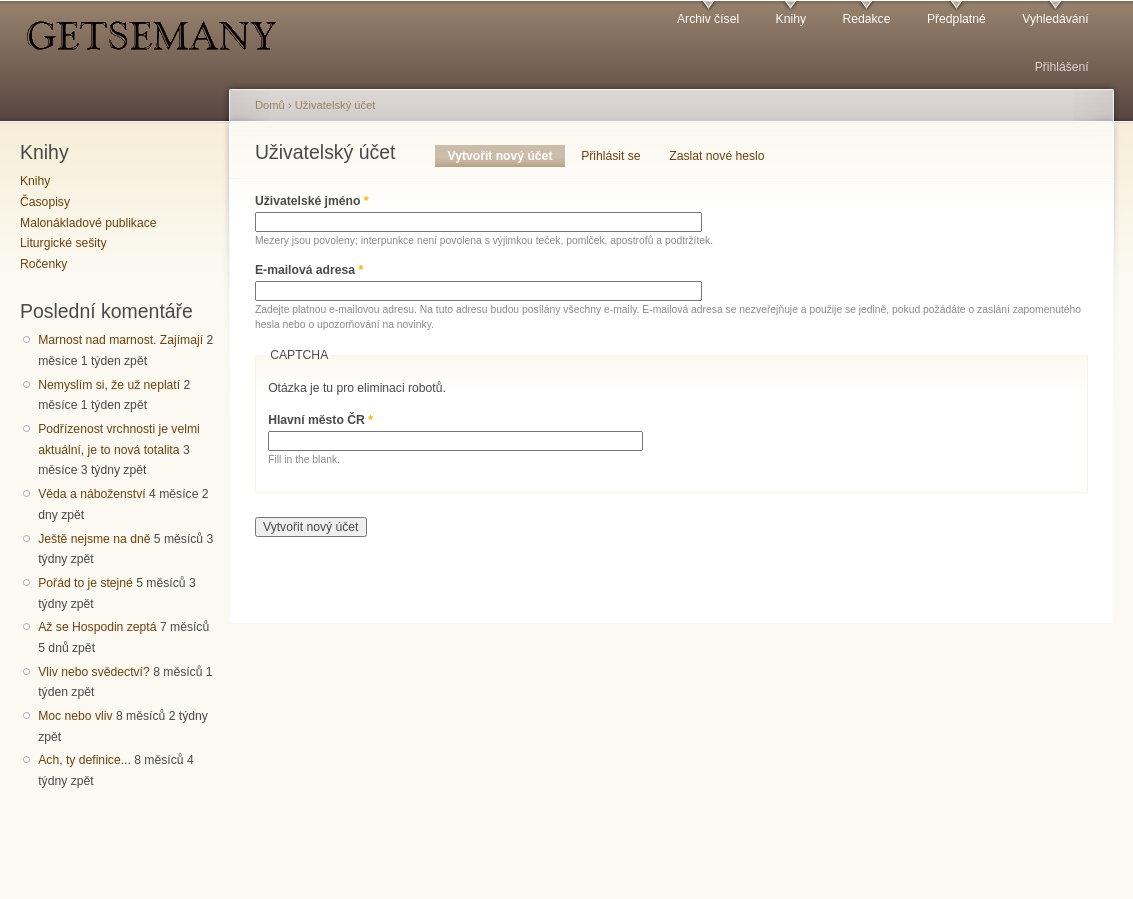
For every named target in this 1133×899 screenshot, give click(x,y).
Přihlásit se (610, 156)
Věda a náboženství (91, 494)
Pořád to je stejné (85, 583)
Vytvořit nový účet (506, 156)
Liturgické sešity (63, 243)
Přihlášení (1062, 67)
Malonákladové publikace (88, 223)
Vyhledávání (1055, 19)
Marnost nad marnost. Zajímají (120, 340)
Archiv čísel (708, 19)
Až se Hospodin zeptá (97, 627)
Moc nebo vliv (75, 716)
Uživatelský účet (335, 105)
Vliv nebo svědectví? (94, 672)
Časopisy (45, 202)
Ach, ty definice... (84, 760)
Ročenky (43, 264)
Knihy (791, 19)
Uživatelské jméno (312, 201)
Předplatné (956, 19)
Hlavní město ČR (320, 420)
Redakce (866, 19)
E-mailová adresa (309, 270)
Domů (270, 105)
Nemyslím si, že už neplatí (109, 385)
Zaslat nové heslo (716, 156)
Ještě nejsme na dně (94, 539)
